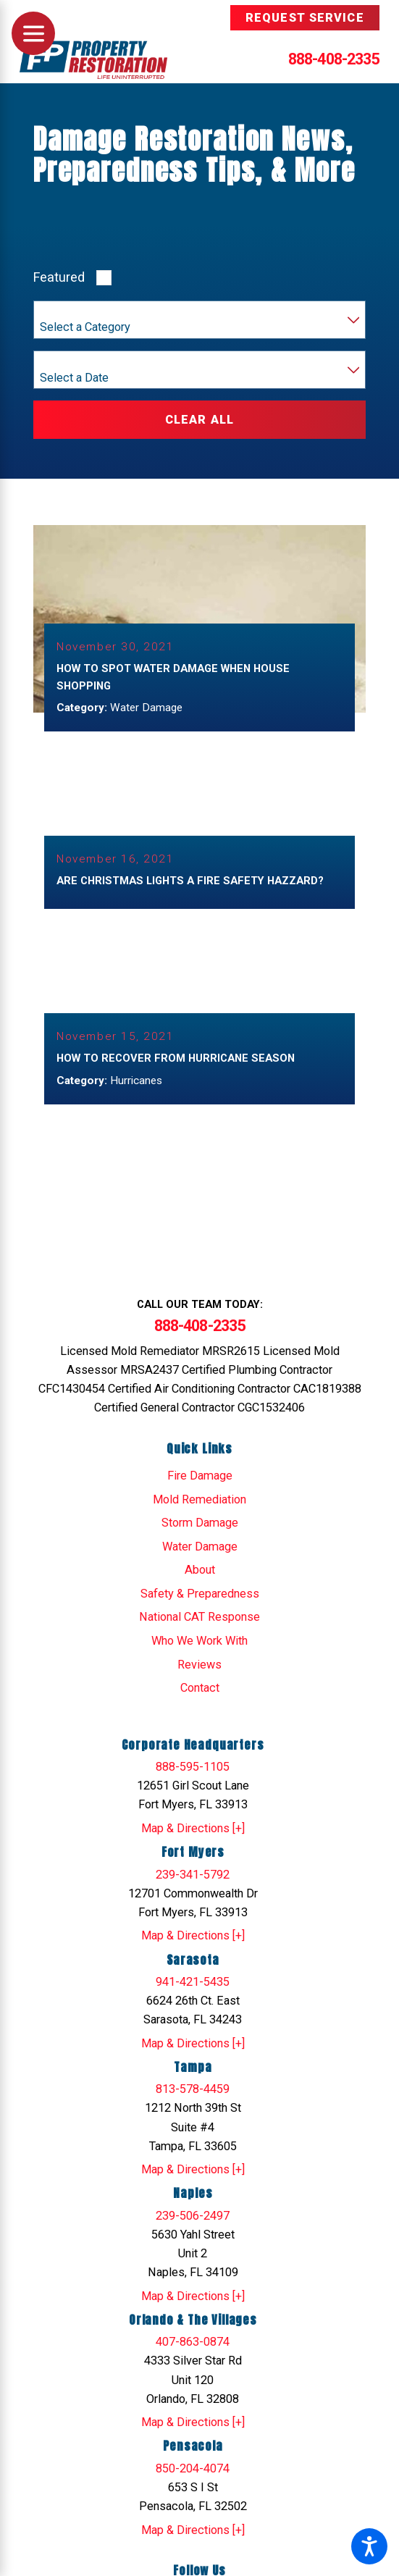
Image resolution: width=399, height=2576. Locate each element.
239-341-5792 (193, 1872)
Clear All (199, 420)
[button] (369, 2546)
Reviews (199, 1662)
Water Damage (200, 1544)
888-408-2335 (333, 59)
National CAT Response (199, 1614)
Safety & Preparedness (199, 1591)
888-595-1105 (193, 1764)
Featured (59, 277)
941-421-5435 (193, 1979)
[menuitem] (199, 1473)
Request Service (304, 18)
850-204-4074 (193, 2466)
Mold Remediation (199, 1497)
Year (51, 362)
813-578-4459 (193, 2087)
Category (61, 312)
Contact (199, 1685)
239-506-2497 (193, 2213)
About (200, 1567)
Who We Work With (199, 1638)
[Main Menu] (33, 33)
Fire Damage (199, 1473)
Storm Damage (199, 1520)
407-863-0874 (193, 2339)
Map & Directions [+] (193, 1826)
